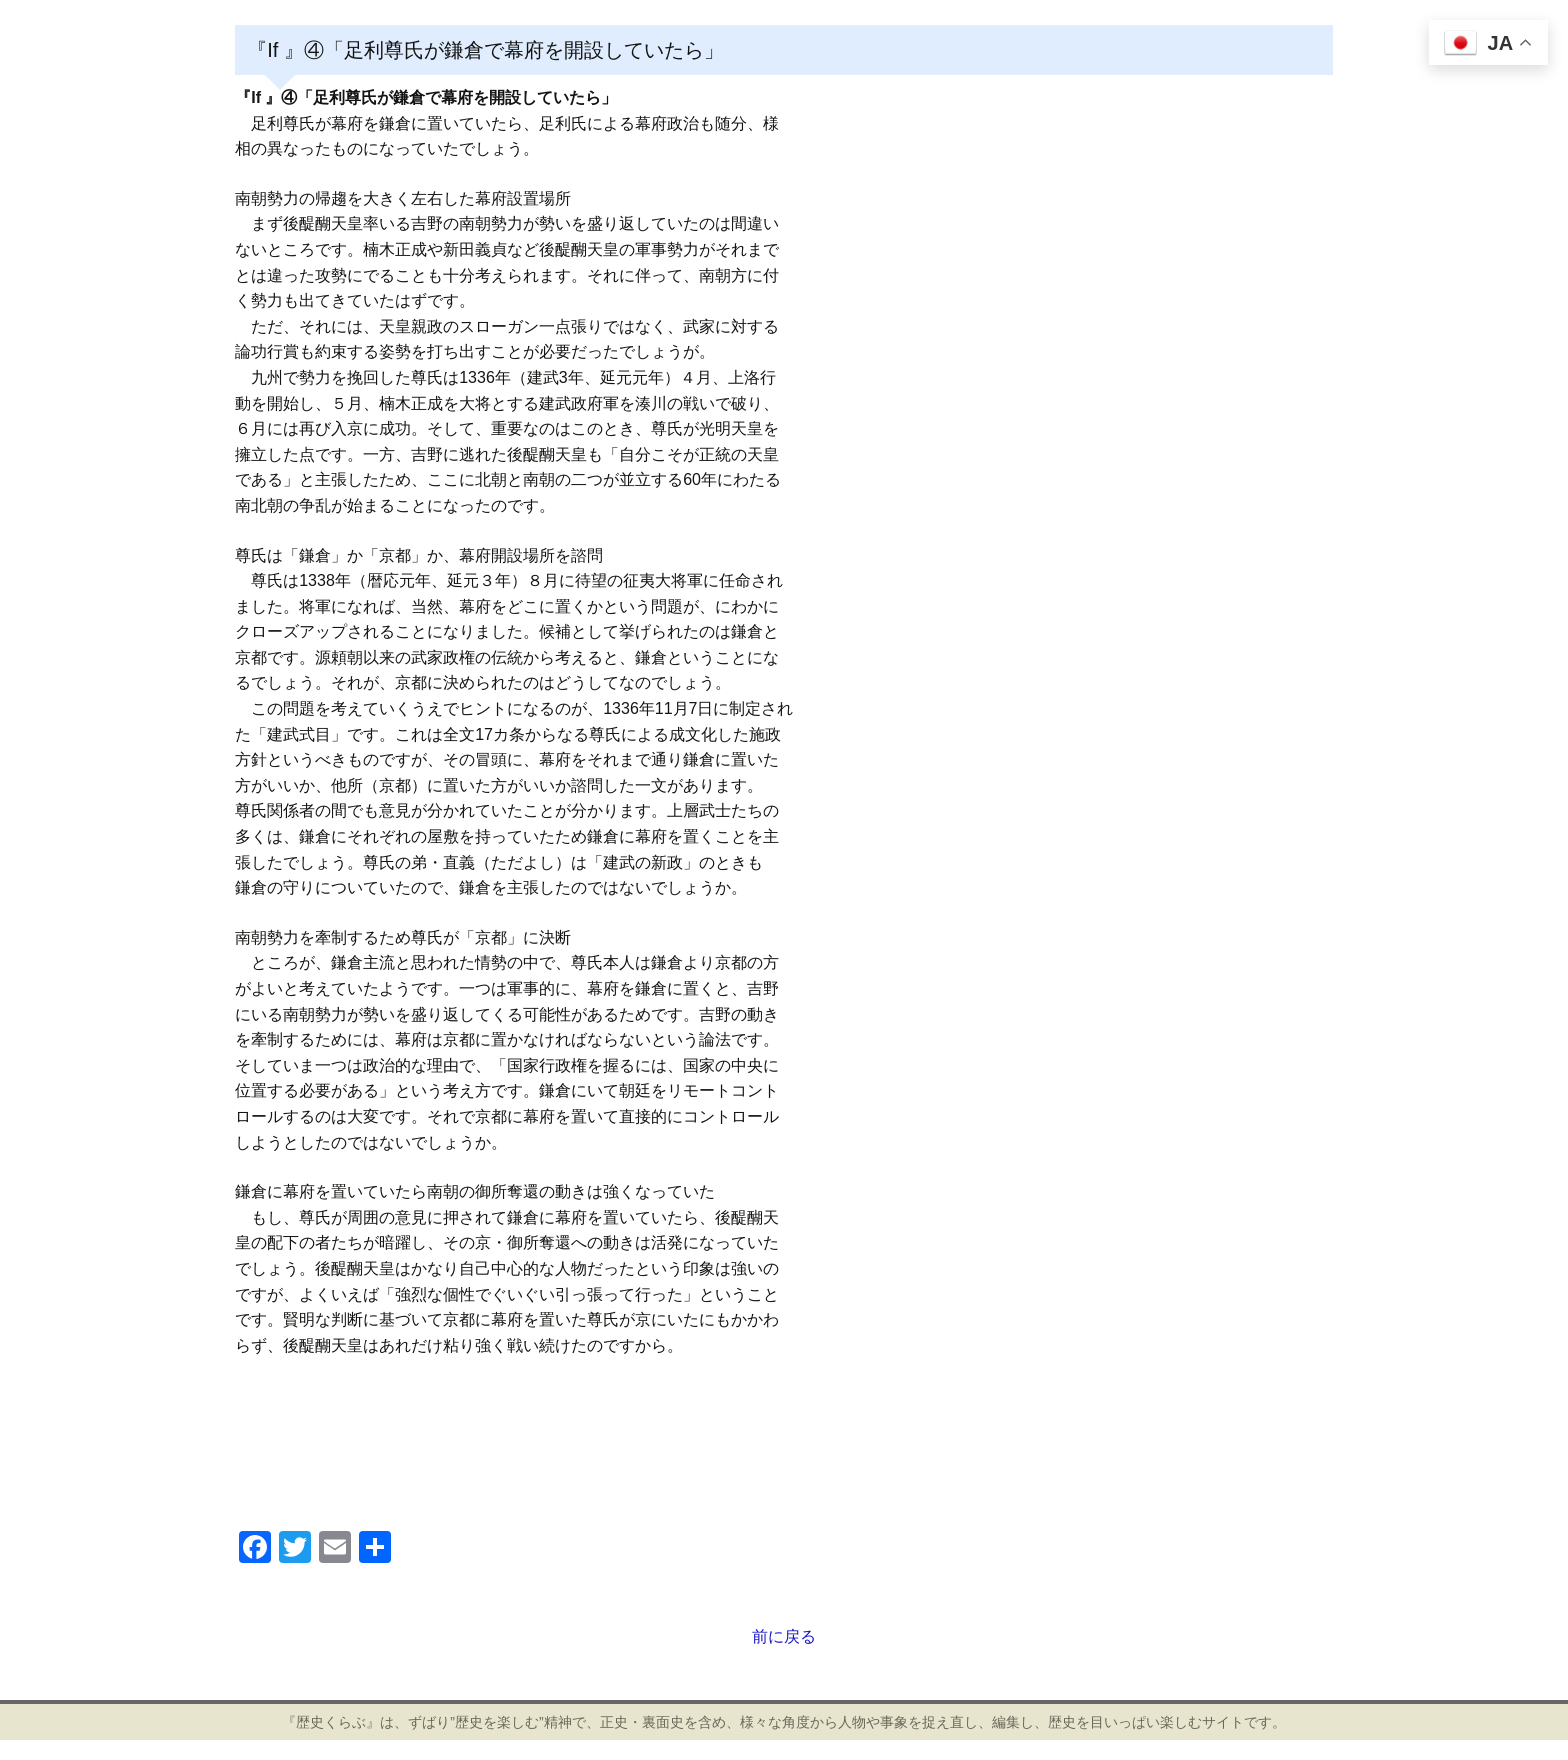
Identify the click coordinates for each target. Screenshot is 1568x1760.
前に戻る (784, 1636)
